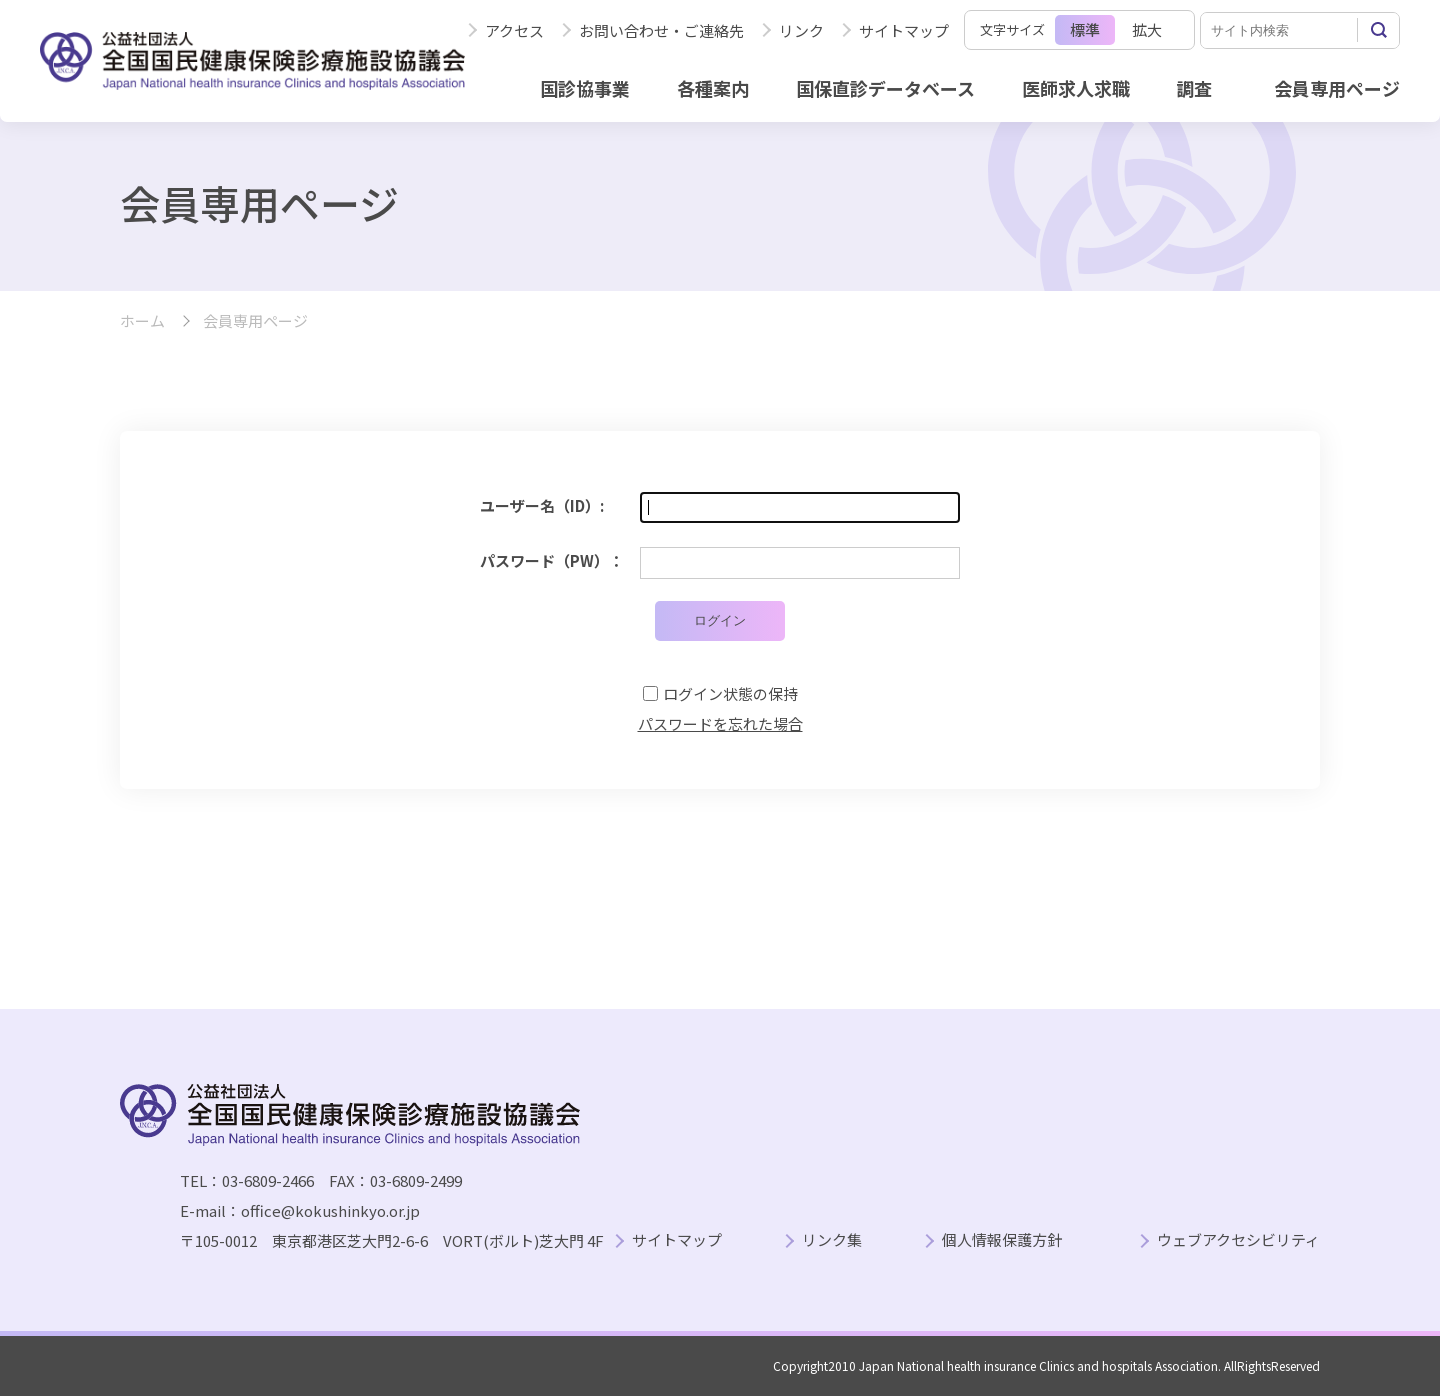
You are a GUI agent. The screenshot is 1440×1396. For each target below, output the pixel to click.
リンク (801, 30)
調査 (1194, 88)
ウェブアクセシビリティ (1238, 1240)
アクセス (514, 30)
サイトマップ (904, 30)
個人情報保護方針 (1002, 1240)
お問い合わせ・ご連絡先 (661, 30)
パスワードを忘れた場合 (720, 723)
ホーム (142, 321)
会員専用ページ (1337, 88)
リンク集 (832, 1240)
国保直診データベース (885, 88)
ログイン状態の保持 (730, 693)
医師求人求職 (1076, 88)
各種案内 (713, 88)
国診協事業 (585, 88)
